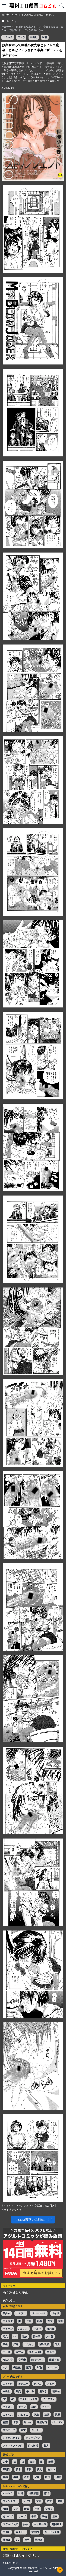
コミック (8, 37)
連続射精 (42, 2422)
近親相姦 (34, 2493)
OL (15, 2336)
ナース (6, 2352)
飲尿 (57, 2414)
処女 (5, 2336)
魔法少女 (8, 2359)
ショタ (49, 2508)
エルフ (50, 2352)
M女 (5, 2367)
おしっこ (23, 2414)
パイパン (8, 2328)
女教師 (50, 2328)
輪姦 (26, 2508)
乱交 (18, 2391)
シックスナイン (11, 2437)
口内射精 (33, 2445)
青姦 (5, 2422)
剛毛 (39, 2367)
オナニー (23, 2383)
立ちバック (9, 2430)
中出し (33, 37)
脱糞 (46, 2445)
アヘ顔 (49, 2336)
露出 (46, 2493)
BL (17, 2539)
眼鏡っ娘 (54, 2359)
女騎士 (22, 2359)
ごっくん (8, 2414)
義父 (39, 2469)
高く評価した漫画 (15, 2292)
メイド (55, 2313)
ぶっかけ (8, 2383)
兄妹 (36, 2477)
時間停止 (57, 2524)
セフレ (51, 2469)
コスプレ (21, 2313)
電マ (23, 2430)
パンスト (23, 2328)
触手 (25, 2524)
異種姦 (38, 2539)
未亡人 (19, 2352)
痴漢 (54, 2516)
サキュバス (35, 2352)
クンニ (37, 2383)
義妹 (15, 2477)
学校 (37, 2508)
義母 (18, 2469)
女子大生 (8, 2321)
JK (19, 2321)
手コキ (30, 2391)
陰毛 (5, 2344)
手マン (22, 2406)
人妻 (5, 2461)
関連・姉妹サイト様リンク (22, 2555)
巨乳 (44, 37)
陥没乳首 (44, 2344)
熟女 (24, 2336)
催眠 (59, 2501)
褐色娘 (17, 2367)
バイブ (45, 2406)
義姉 (5, 2477)
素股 (36, 2414)
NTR (5, 2508)
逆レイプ (8, 2516)
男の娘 (36, 2336)
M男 (20, 2493)
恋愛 (49, 2501)
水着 (39, 2321)
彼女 (32, 2461)
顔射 (33, 2406)
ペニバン (57, 2422)
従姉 (58, 2477)
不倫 (44, 2516)
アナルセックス (28, 2399)
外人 (57, 2344)
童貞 (38, 2501)
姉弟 (50, 2461)
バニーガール (38, 2313)
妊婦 (15, 2344)
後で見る (9, 2300)
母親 (28, 2469)
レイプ (27, 2501)
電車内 (35, 2532)
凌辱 (26, 2539)
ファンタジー (10, 2501)
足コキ (27, 2422)
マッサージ (40, 2524)
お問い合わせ (10, 2562)
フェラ (21, 37)
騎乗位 (56, 2391)
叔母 (26, 2477)
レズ (16, 2508)
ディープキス (33, 2437)
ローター (36, 2430)
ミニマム (52, 2367)
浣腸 (46, 2414)
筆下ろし (21, 2532)
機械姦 (6, 2539)
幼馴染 (6, 2469)
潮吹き (43, 2391)
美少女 (6, 2313)
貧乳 (60, 2321)
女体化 (6, 2532)
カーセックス (51, 2532)
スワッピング (10, 2524)
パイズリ (8, 2406)
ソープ (22, 2516)
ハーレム (8, 2493)
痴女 (50, 2321)
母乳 (15, 2422)
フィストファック (13, 2445)
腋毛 (28, 2367)
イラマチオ (49, 2399)
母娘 (33, 2516)
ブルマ (37, 2328)
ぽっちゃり (37, 2359)
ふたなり (29, 2344)
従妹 (47, 2477)
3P (4, 2399)
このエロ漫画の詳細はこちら (33, 2219)
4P (12, 2399)
